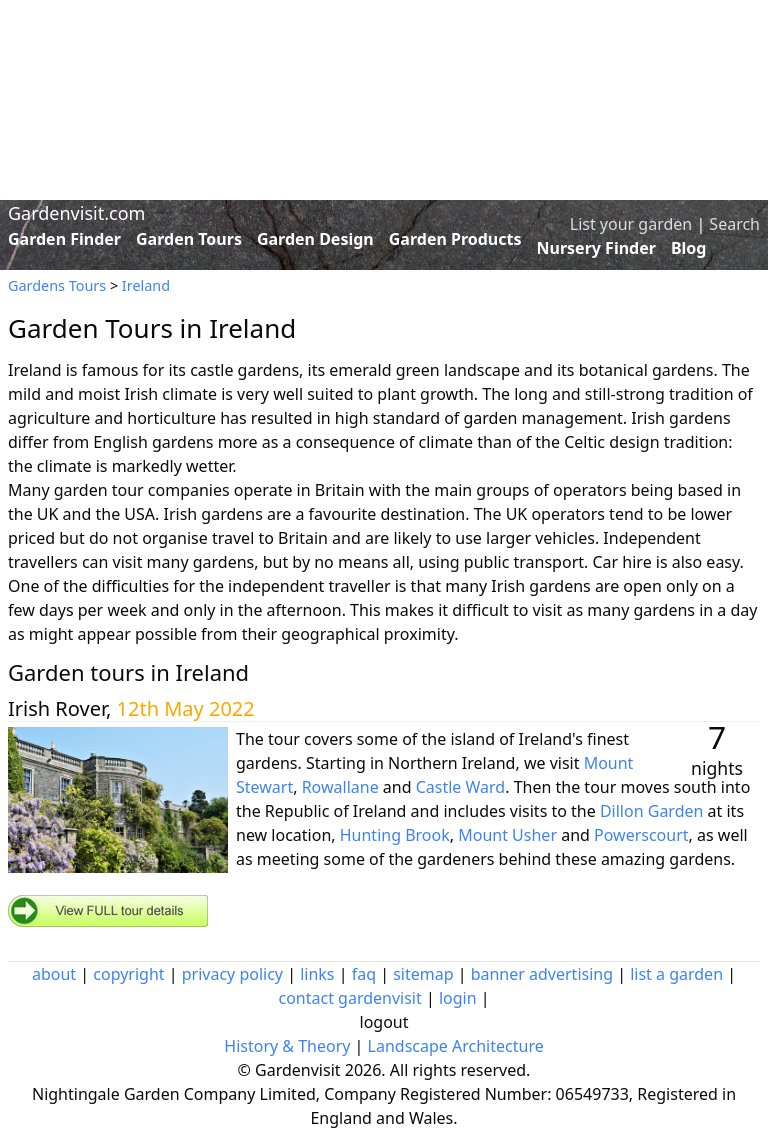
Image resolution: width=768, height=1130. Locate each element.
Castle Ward (461, 787)
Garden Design (315, 239)
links (317, 974)
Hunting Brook (395, 835)
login (458, 998)
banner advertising (542, 974)
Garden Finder (64, 239)
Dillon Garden (651, 811)
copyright (128, 974)
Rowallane (340, 787)
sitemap (423, 974)
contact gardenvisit (349, 998)
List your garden (631, 224)
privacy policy (232, 974)
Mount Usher (507, 835)
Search (734, 224)
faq (364, 974)
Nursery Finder (596, 248)
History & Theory (287, 1046)
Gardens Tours (57, 285)
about (54, 974)
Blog (689, 248)
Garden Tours (189, 239)
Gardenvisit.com (76, 213)
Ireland (146, 285)
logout (384, 1022)
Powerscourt (641, 835)
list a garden (676, 974)
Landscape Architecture (456, 1046)
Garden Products (455, 239)
